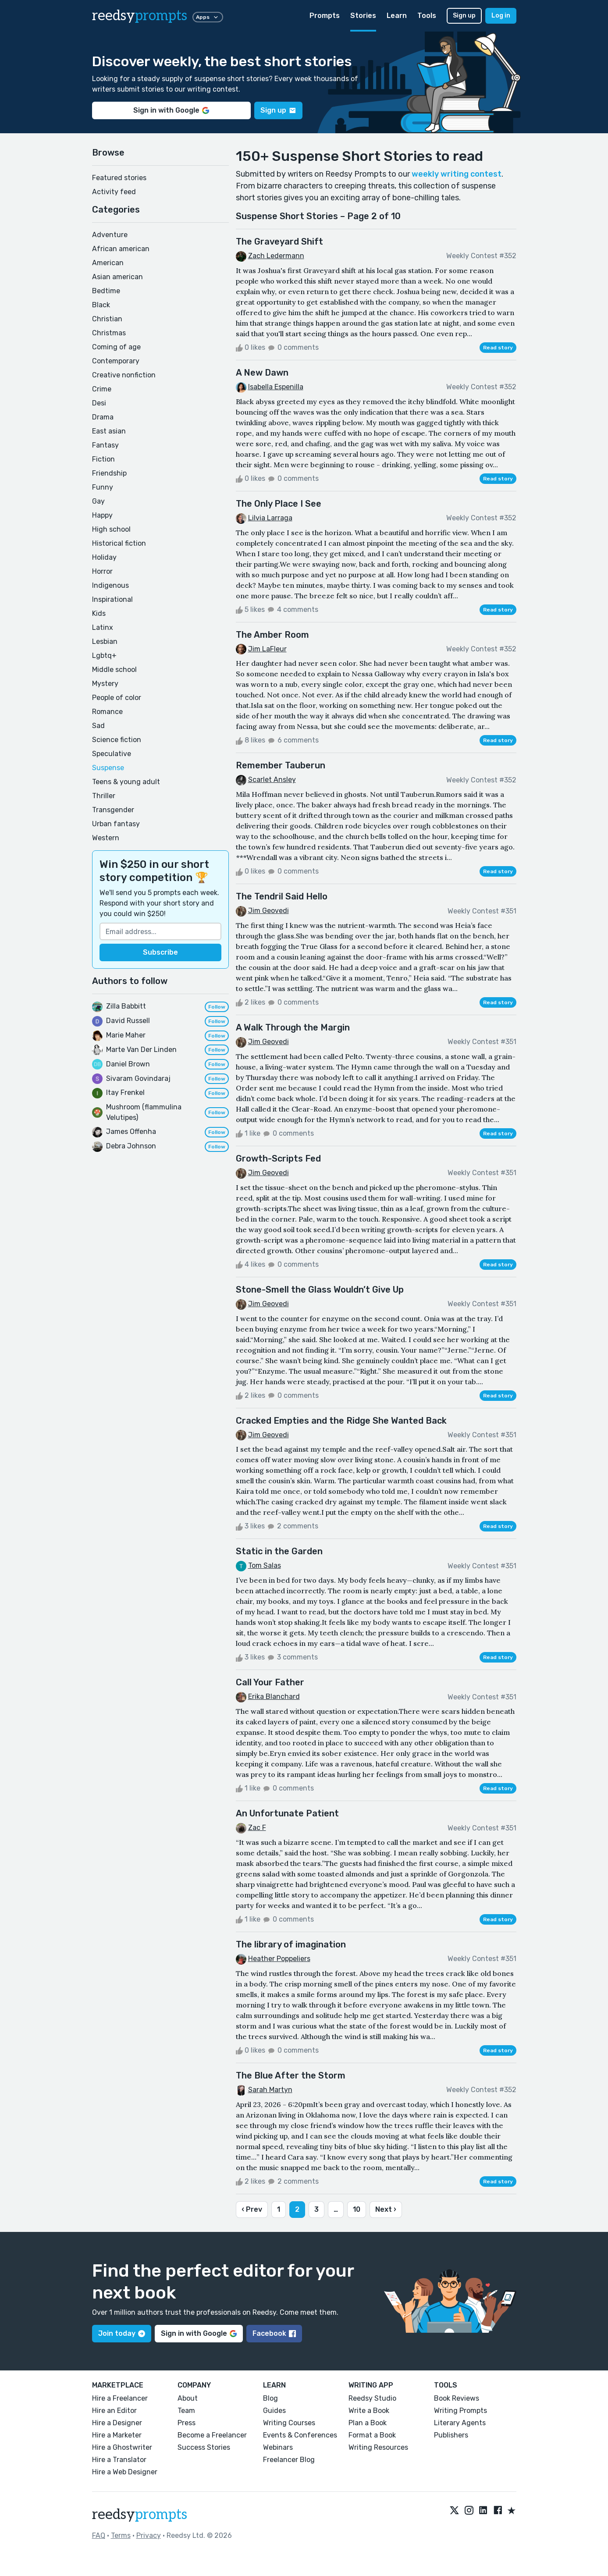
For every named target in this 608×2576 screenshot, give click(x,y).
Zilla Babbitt (126, 1006)
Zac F (257, 1827)
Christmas (109, 333)
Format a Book (372, 2435)
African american (120, 249)
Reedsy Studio (372, 2398)
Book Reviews (456, 2398)
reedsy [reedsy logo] (139, 15)
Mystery (105, 683)
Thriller (103, 796)
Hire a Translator (119, 2459)
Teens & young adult (126, 782)
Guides (274, 2410)
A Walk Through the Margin (293, 1027)
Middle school (114, 669)
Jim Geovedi (268, 910)
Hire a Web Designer (124, 2472)
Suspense (108, 768)
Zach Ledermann (276, 256)
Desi (99, 403)
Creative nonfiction (124, 375)
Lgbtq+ (104, 655)
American (108, 263)
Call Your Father (270, 1682)
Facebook (274, 2333)
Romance (107, 711)
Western (105, 838)
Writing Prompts (460, 2410)
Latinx (102, 627)
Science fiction (116, 739)
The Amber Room (272, 634)
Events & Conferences (300, 2435)
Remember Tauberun (280, 765)
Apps (208, 17)
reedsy (139, 2514)
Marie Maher (126, 1035)
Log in (500, 15)
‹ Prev (252, 2209)
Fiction (103, 459)
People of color (116, 697)
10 (356, 2209)
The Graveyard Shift (279, 241)
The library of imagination (291, 1944)
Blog (270, 2398)
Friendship (109, 473)
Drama (103, 417)
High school (111, 529)
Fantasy (105, 445)
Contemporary (115, 361)
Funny (102, 487)
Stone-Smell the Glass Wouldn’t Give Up (320, 1289)
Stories (363, 15)
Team (186, 2410)
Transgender (113, 810)
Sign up (464, 15)
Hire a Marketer (117, 2435)
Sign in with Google (171, 110)
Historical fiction (119, 543)
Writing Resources (378, 2447)
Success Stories (204, 2447)
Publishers (451, 2435)
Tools (426, 15)
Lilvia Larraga (270, 518)
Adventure (110, 235)
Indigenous (110, 585)
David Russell (128, 1020)
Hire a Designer (117, 2423)
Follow (216, 1007)
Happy (102, 515)
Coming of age (116, 347)
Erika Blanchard (274, 1696)
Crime (101, 389)
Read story (498, 348)
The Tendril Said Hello (281, 896)
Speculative (111, 754)
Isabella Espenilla (275, 387)
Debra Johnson (131, 1146)
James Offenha (131, 1131)
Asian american (117, 277)
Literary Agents (460, 2423)
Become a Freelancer (212, 2435)
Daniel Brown (128, 1064)
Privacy (148, 2535)
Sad (98, 725)
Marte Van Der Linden (141, 1049)
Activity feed (114, 192)
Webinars (278, 2447)
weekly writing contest (456, 174)
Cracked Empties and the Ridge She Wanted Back (341, 1420)
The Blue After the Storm (290, 2075)
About (188, 2398)
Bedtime (106, 291)
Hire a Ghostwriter (122, 2447)
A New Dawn (262, 372)
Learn (397, 15)
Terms (121, 2535)
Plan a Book (367, 2423)
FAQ (98, 2535)
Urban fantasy (116, 824)
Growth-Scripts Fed (278, 1158)
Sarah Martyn (270, 2090)
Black (101, 305)
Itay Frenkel (125, 1092)
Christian (107, 319)
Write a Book (368, 2410)
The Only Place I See (278, 503)
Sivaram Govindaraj (138, 1078)
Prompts (324, 15)
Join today (121, 2333)
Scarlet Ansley (272, 779)
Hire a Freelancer (120, 2398)
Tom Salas (264, 1565)
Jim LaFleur (267, 649)
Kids (99, 613)
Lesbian (104, 641)
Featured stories (119, 178)
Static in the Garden (279, 1551)
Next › (385, 2209)
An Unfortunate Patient (287, 1813)
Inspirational (112, 599)
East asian (109, 431)
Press (187, 2423)
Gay (98, 501)
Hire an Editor (114, 2410)
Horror (102, 571)
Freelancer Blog (289, 2459)
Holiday (104, 557)
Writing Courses (289, 2423)
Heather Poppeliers (279, 1958)
